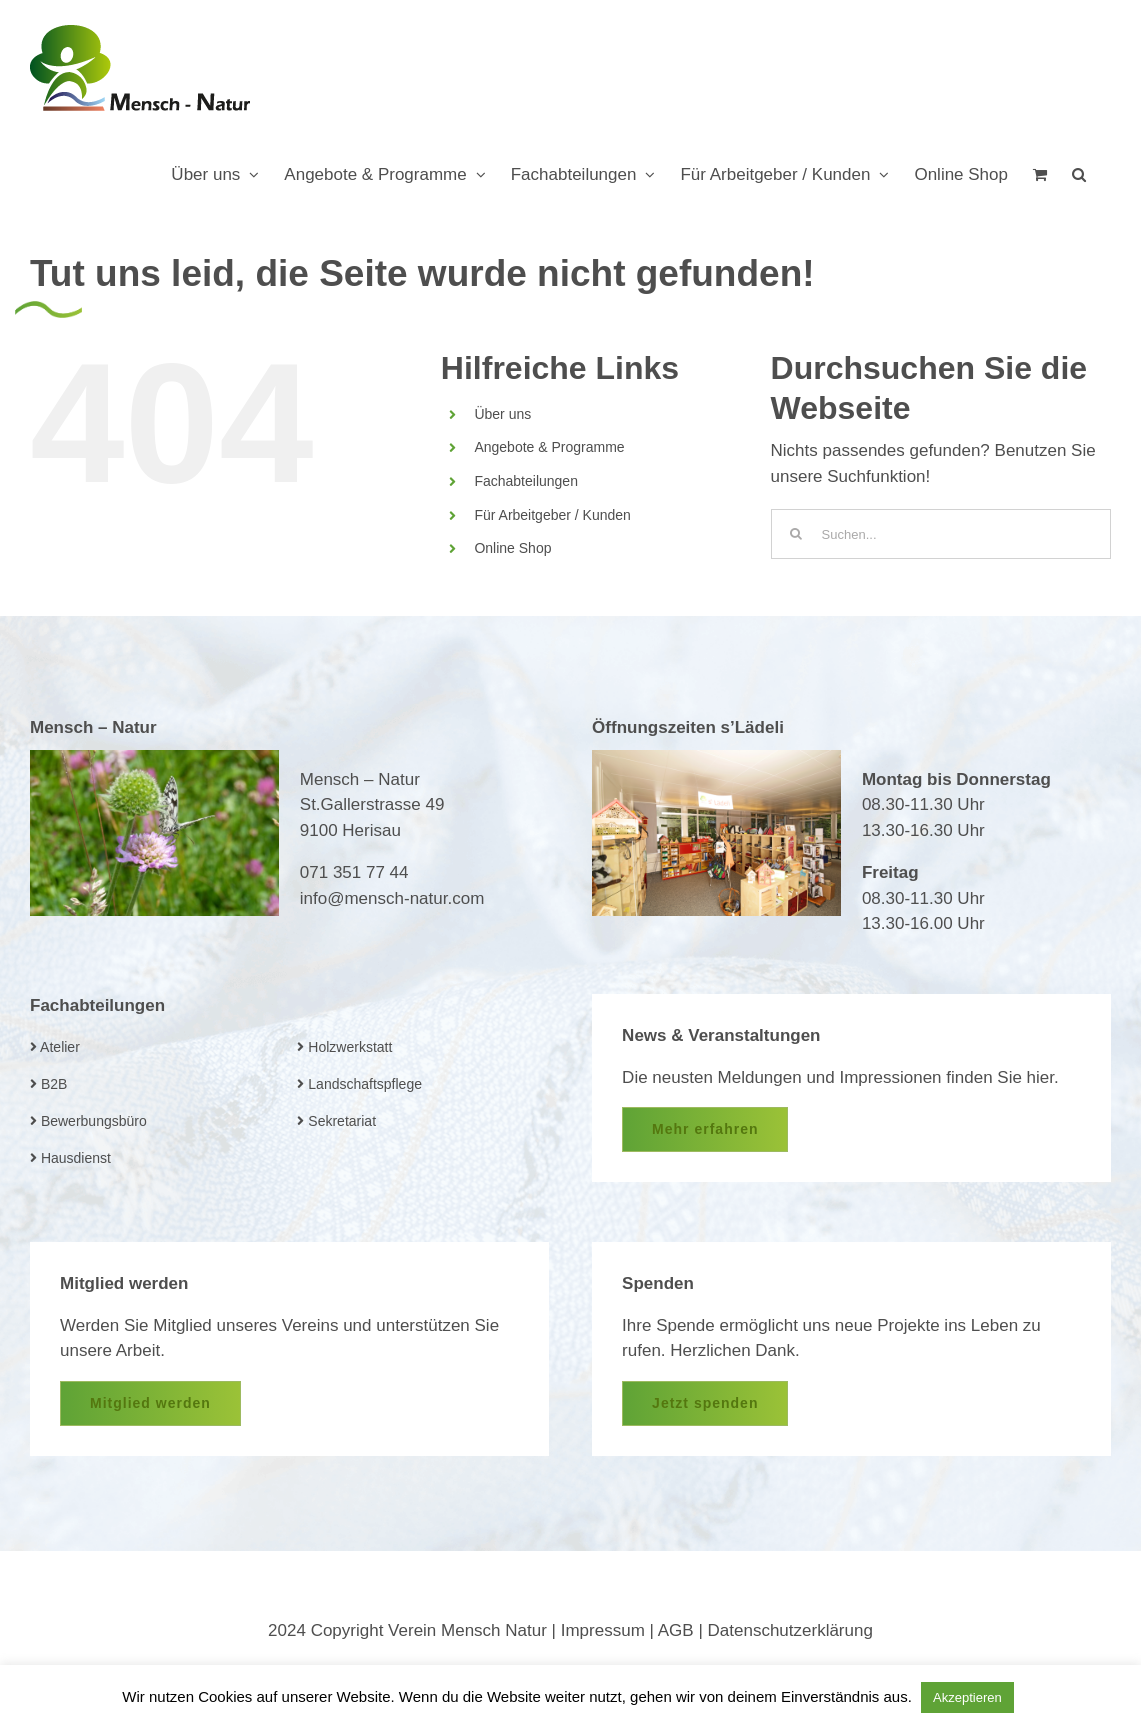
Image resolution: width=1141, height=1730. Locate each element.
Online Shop (512, 548)
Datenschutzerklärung (790, 1630)
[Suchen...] (941, 534)
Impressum (603, 1630)
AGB (676, 1630)
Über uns (502, 414)
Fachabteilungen (526, 481)
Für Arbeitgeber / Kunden (552, 515)
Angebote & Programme (549, 447)
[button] (1079, 174)
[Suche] (796, 534)
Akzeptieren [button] (967, 1697)
